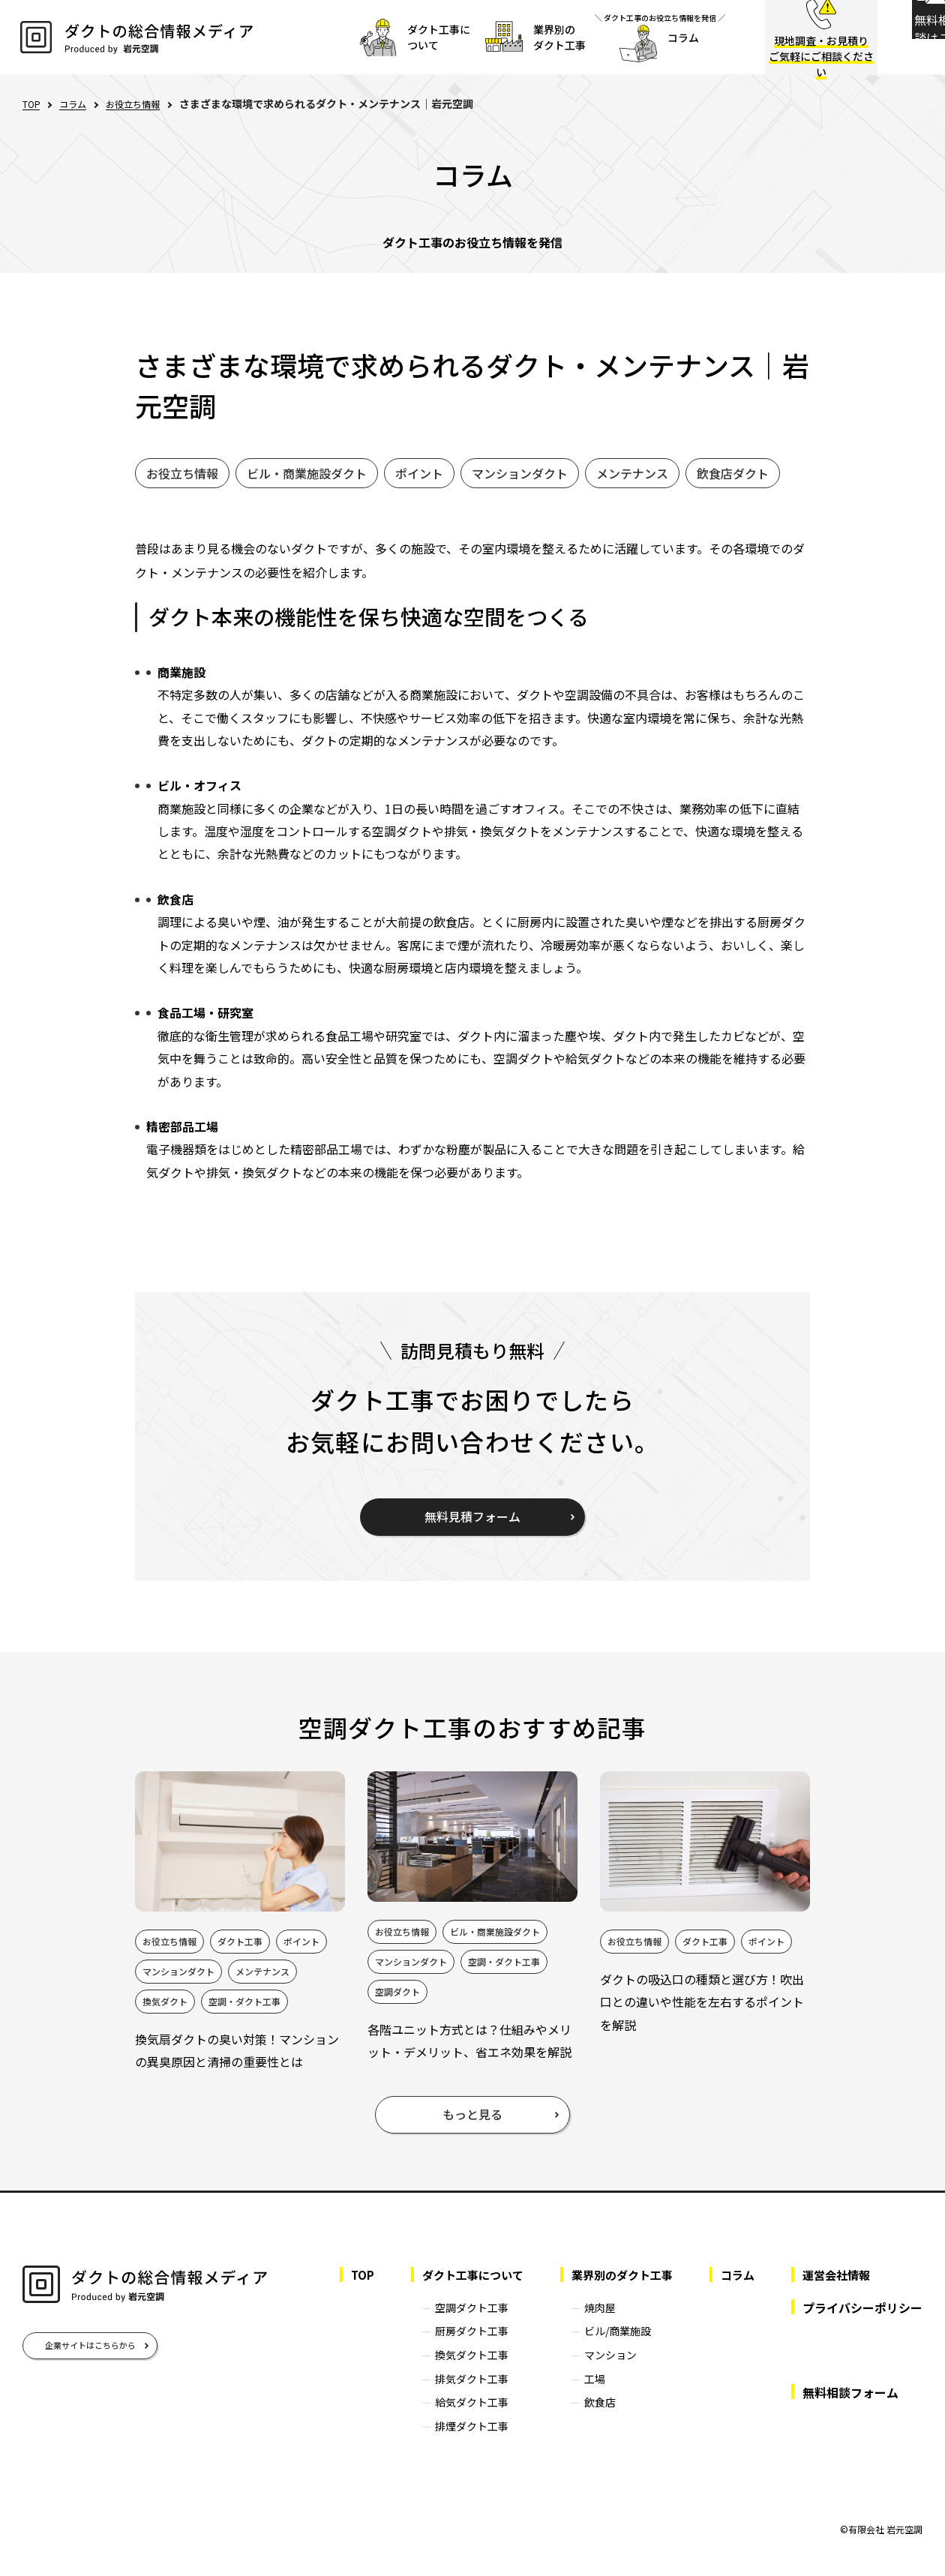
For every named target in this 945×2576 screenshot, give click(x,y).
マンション (601, 2371)
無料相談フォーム (850, 2409)
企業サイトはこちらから (90, 2362)
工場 (585, 2395)
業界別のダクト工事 (616, 2292)
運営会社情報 (838, 2292)
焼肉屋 (591, 2324)
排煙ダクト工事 (456, 2442)
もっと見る (472, 2131)
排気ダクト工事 (456, 2395)
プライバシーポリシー (862, 2324)
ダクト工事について (460, 2292)
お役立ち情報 (145, 103)
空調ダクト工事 (456, 2324)
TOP (33, 104)
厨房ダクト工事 (456, 2348)
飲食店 (591, 2419)
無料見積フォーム (472, 1516)
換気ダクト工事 (456, 2371)
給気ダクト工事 (456, 2419)
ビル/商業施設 (608, 2348)
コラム (78, 103)
